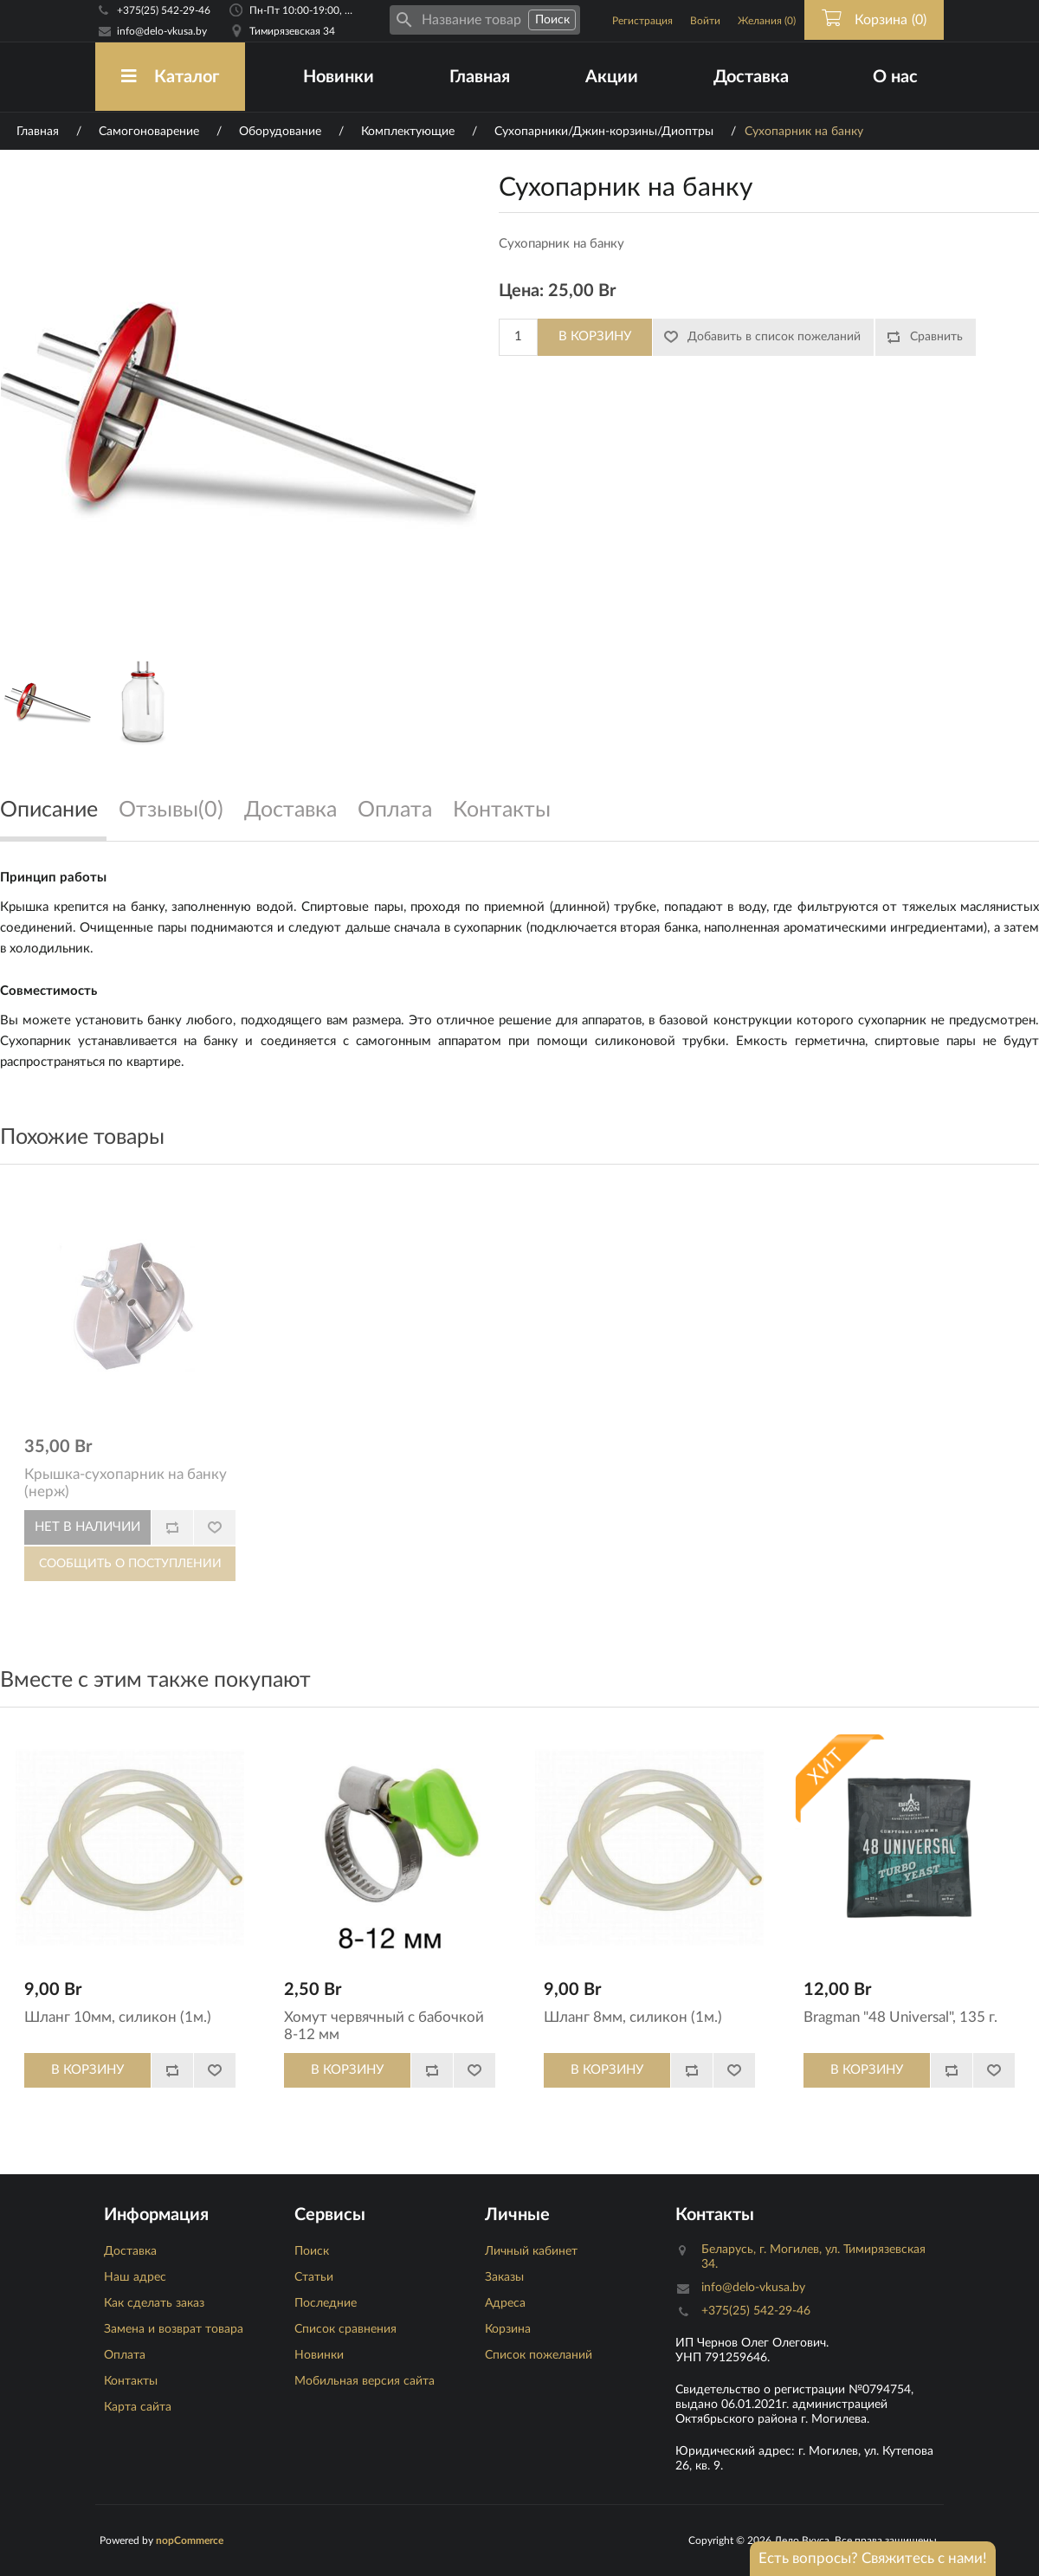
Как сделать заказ (154, 2303)
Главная (479, 77)
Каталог (170, 77)
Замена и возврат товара (173, 2329)
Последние (325, 2303)
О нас (895, 77)
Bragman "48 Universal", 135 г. (900, 2017)
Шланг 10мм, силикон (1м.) (117, 2017)
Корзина (508, 2329)
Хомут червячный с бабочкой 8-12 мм (384, 2026)
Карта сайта (137, 2407)
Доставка (751, 77)
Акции (611, 77)
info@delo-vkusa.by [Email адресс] (162, 31)
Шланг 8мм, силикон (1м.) (633, 2017)
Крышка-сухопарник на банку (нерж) (125, 1483)
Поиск (311, 2251)
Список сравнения (345, 2329)
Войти (705, 21)
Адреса (505, 2303)
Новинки (338, 77)
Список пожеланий (538, 2355)
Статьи (313, 2277)
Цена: (521, 291)
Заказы (504, 2277)
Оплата (124, 2355)
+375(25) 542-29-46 (163, 10)
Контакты (131, 2381)
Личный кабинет (531, 2251)
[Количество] (518, 337)
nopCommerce (189, 2540)
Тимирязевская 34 (292, 31)
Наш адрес (135, 2277)
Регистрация (642, 21)
